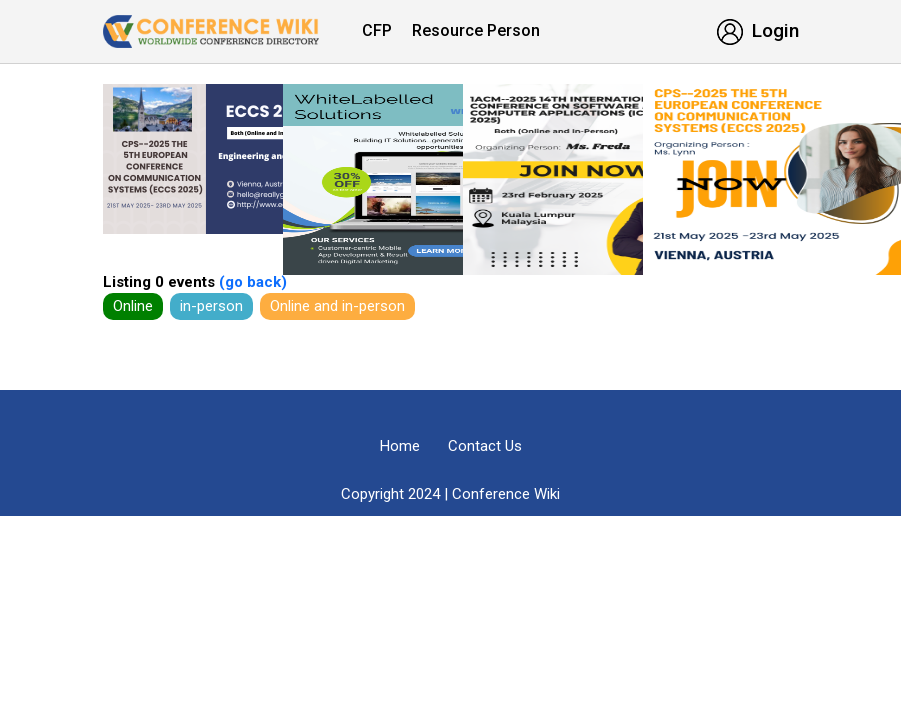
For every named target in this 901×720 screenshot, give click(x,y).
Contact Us (485, 446)
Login (758, 30)
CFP (377, 30)
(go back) (251, 282)
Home (400, 446)
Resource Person (476, 30)
